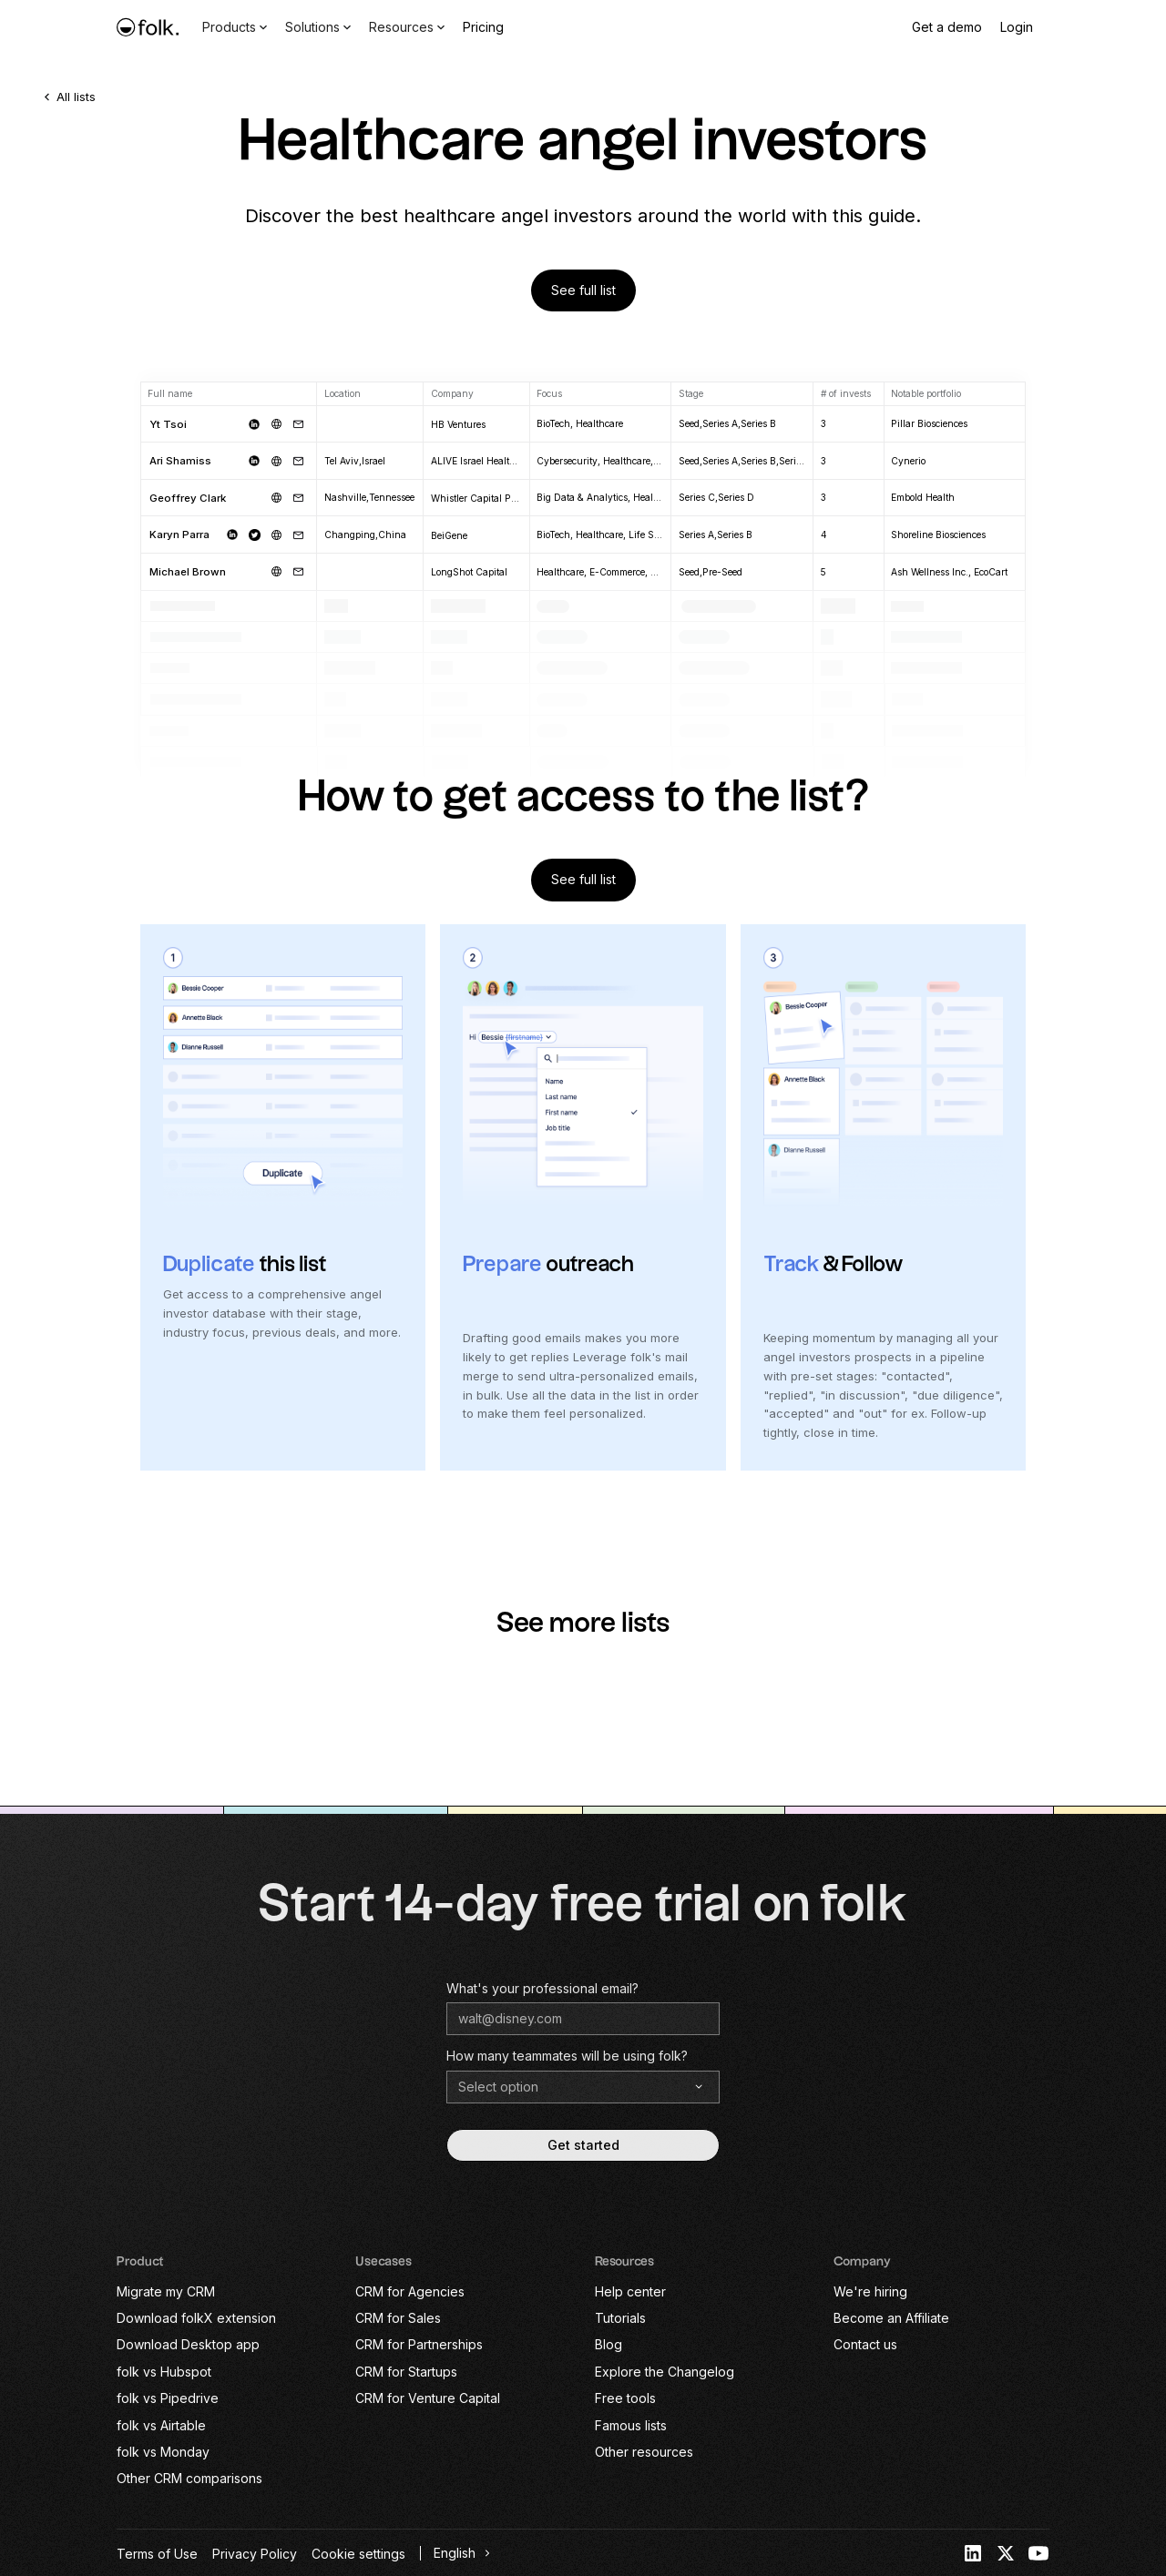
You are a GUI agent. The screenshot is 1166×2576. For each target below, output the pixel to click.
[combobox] (459, 2553)
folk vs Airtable (161, 2425)
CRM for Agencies (410, 2291)
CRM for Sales (398, 2318)
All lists (76, 96)
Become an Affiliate (891, 2318)
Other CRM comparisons (189, 2478)
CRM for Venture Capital (427, 2398)
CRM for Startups (406, 2371)
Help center (630, 2291)
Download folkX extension (196, 2318)
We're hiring (870, 2291)
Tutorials (620, 2318)
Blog (608, 2344)
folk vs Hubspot (164, 2371)
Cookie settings (358, 2553)
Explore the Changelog (664, 2371)
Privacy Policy (254, 2553)
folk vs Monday (163, 2451)
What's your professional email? (542, 1988)
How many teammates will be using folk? (567, 2055)
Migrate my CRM (166, 2291)
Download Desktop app (188, 2344)
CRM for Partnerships (419, 2344)
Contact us (865, 2344)
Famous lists (631, 2425)
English (455, 2553)
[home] (148, 27)
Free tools (625, 2398)
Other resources (644, 2451)
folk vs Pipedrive (168, 2398)
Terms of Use (157, 2553)
